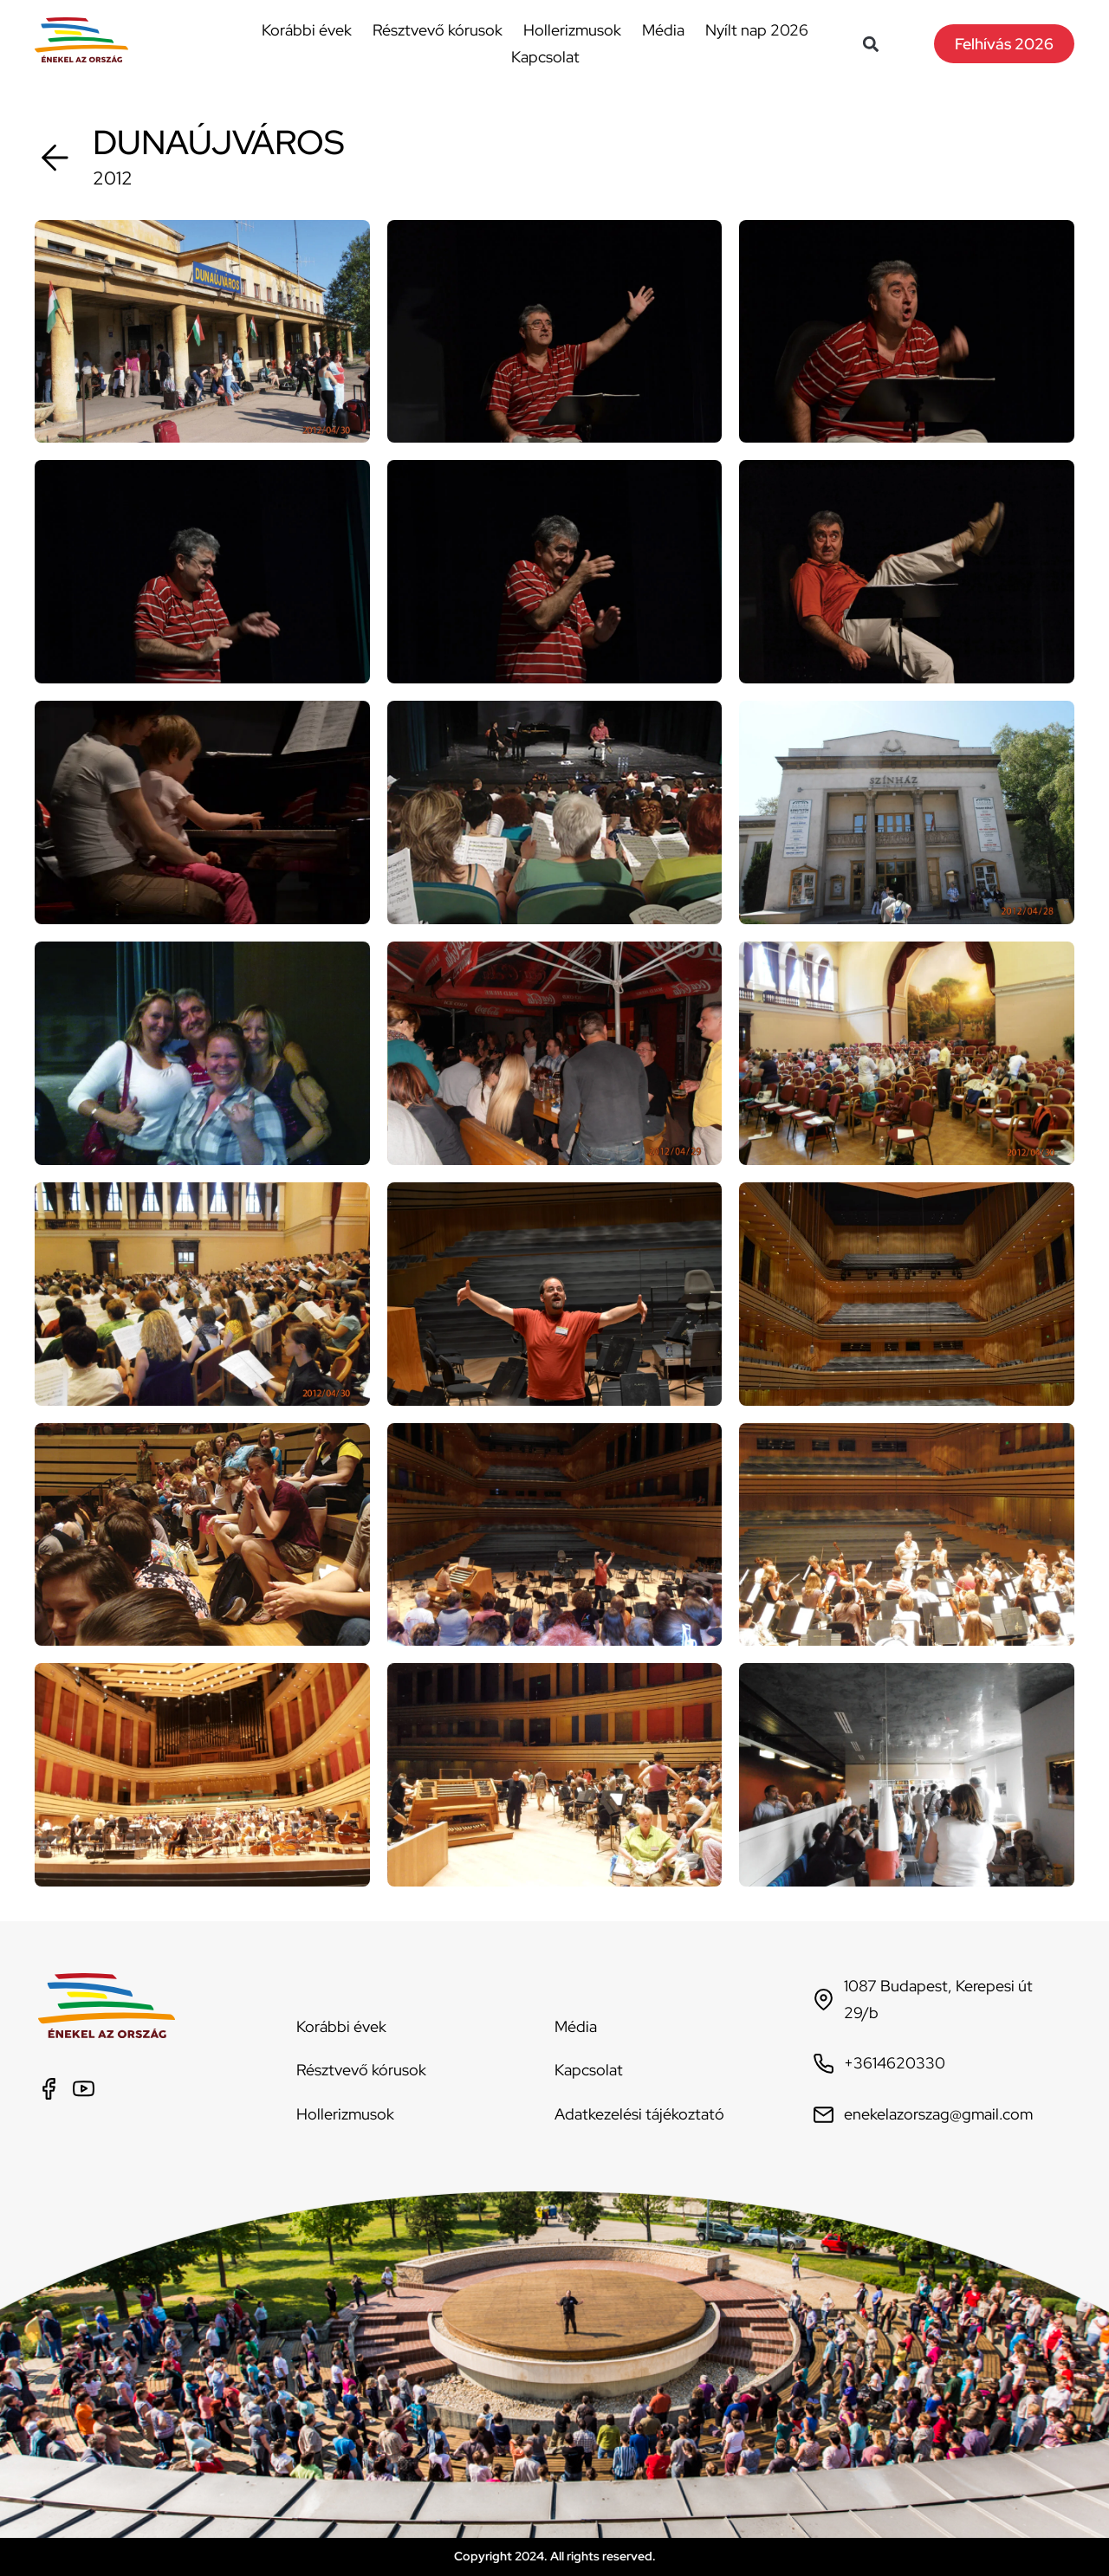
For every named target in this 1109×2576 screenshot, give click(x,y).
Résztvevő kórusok (438, 30)
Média (663, 30)
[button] (871, 43)
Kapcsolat (545, 57)
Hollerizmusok (572, 30)
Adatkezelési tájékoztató (639, 2114)
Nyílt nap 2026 (756, 30)
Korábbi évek (307, 30)
